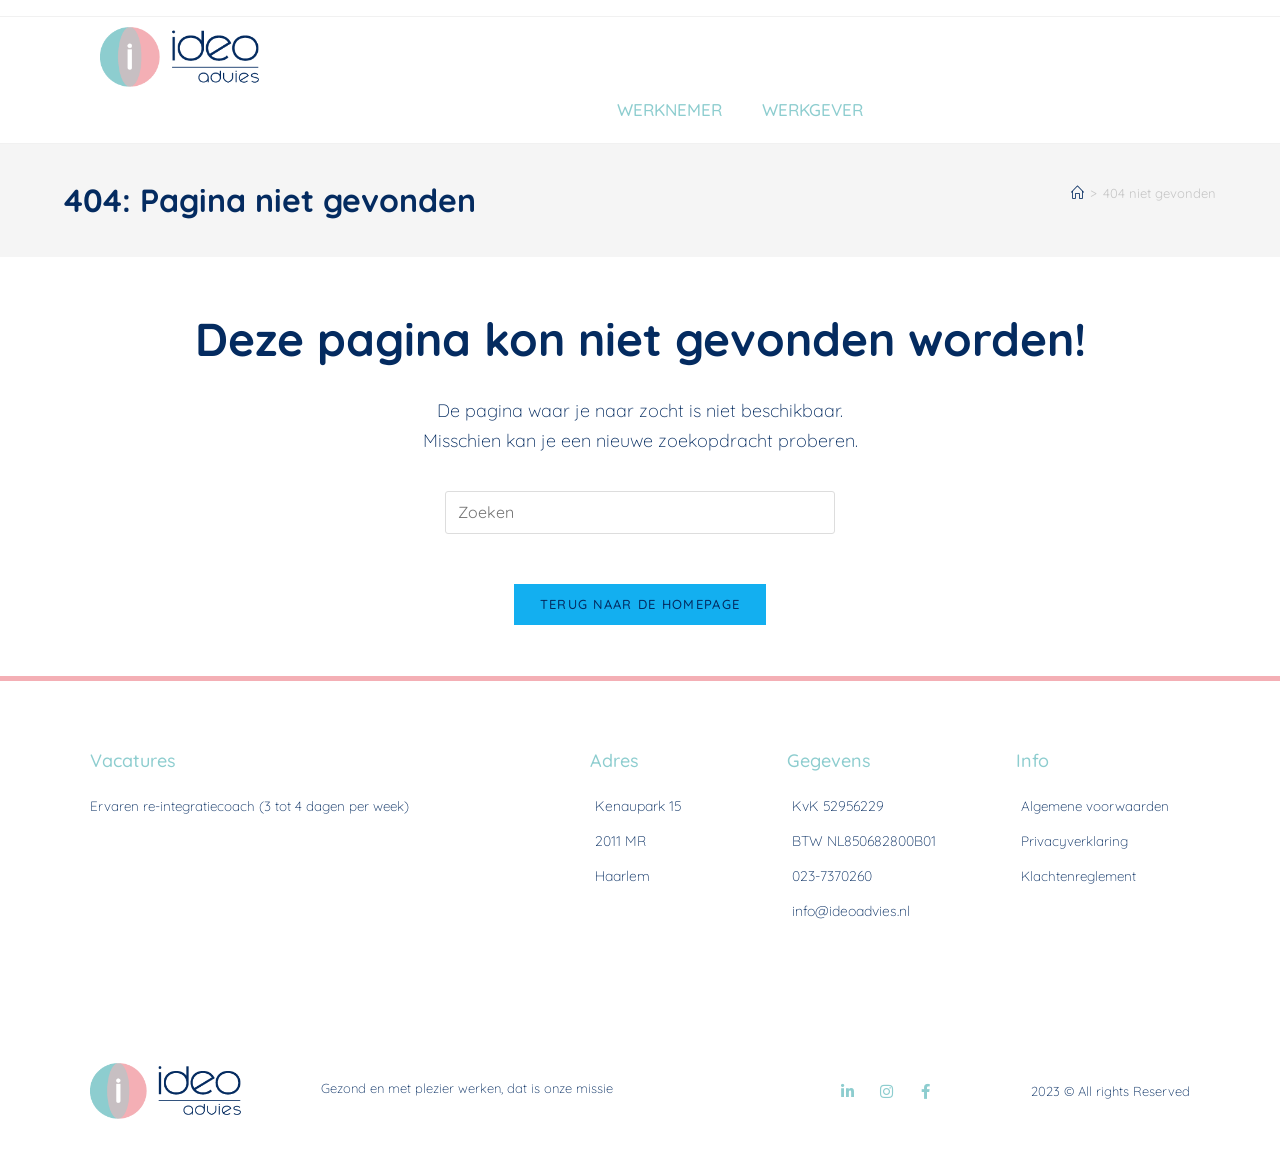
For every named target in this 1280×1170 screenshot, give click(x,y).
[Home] (1077, 193)
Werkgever (812, 109)
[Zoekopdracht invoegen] (640, 512)
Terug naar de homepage (640, 615)
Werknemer (669, 109)
